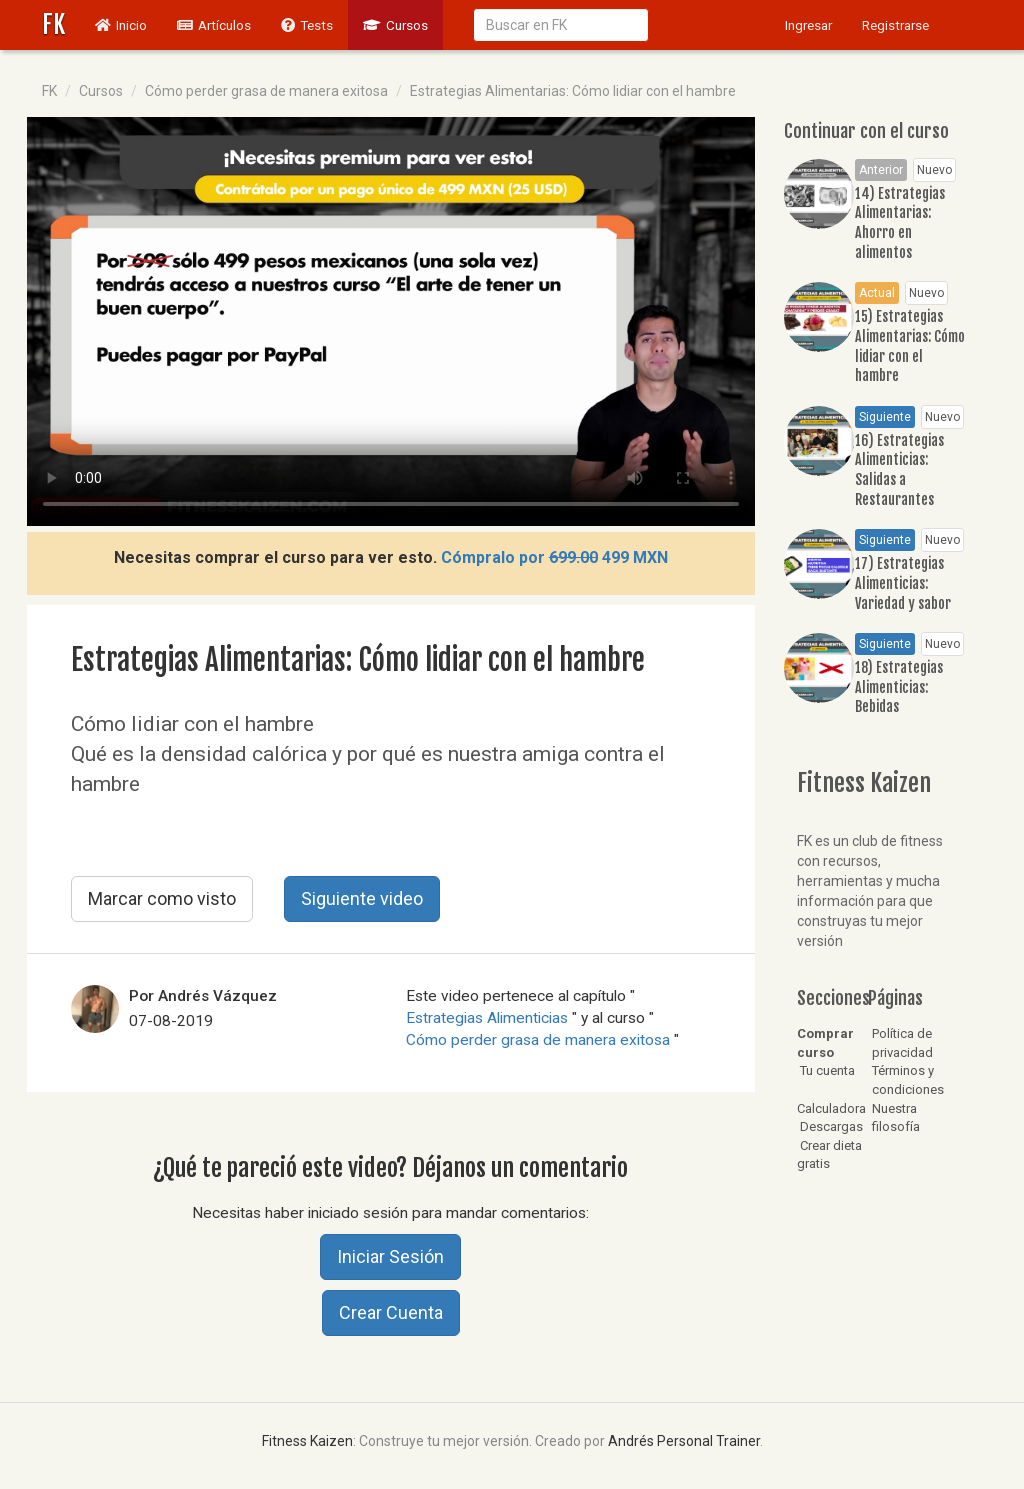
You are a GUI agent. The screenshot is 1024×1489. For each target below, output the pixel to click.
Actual (877, 293)
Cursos (395, 25)
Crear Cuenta (391, 1312)
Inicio (128, 23)
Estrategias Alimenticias (489, 1018)
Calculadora (831, 1108)
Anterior (881, 170)
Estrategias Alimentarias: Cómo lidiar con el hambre (573, 91)
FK (53, 24)
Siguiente (885, 417)
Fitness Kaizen (307, 1441)
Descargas (830, 1126)
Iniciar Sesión (390, 1256)
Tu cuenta (826, 1070)
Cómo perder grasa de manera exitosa (266, 91)
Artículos (214, 25)
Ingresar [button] (808, 25)
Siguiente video (362, 898)
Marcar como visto (162, 898)
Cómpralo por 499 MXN (554, 557)
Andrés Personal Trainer (684, 1441)
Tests (307, 25)
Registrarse (895, 25)
